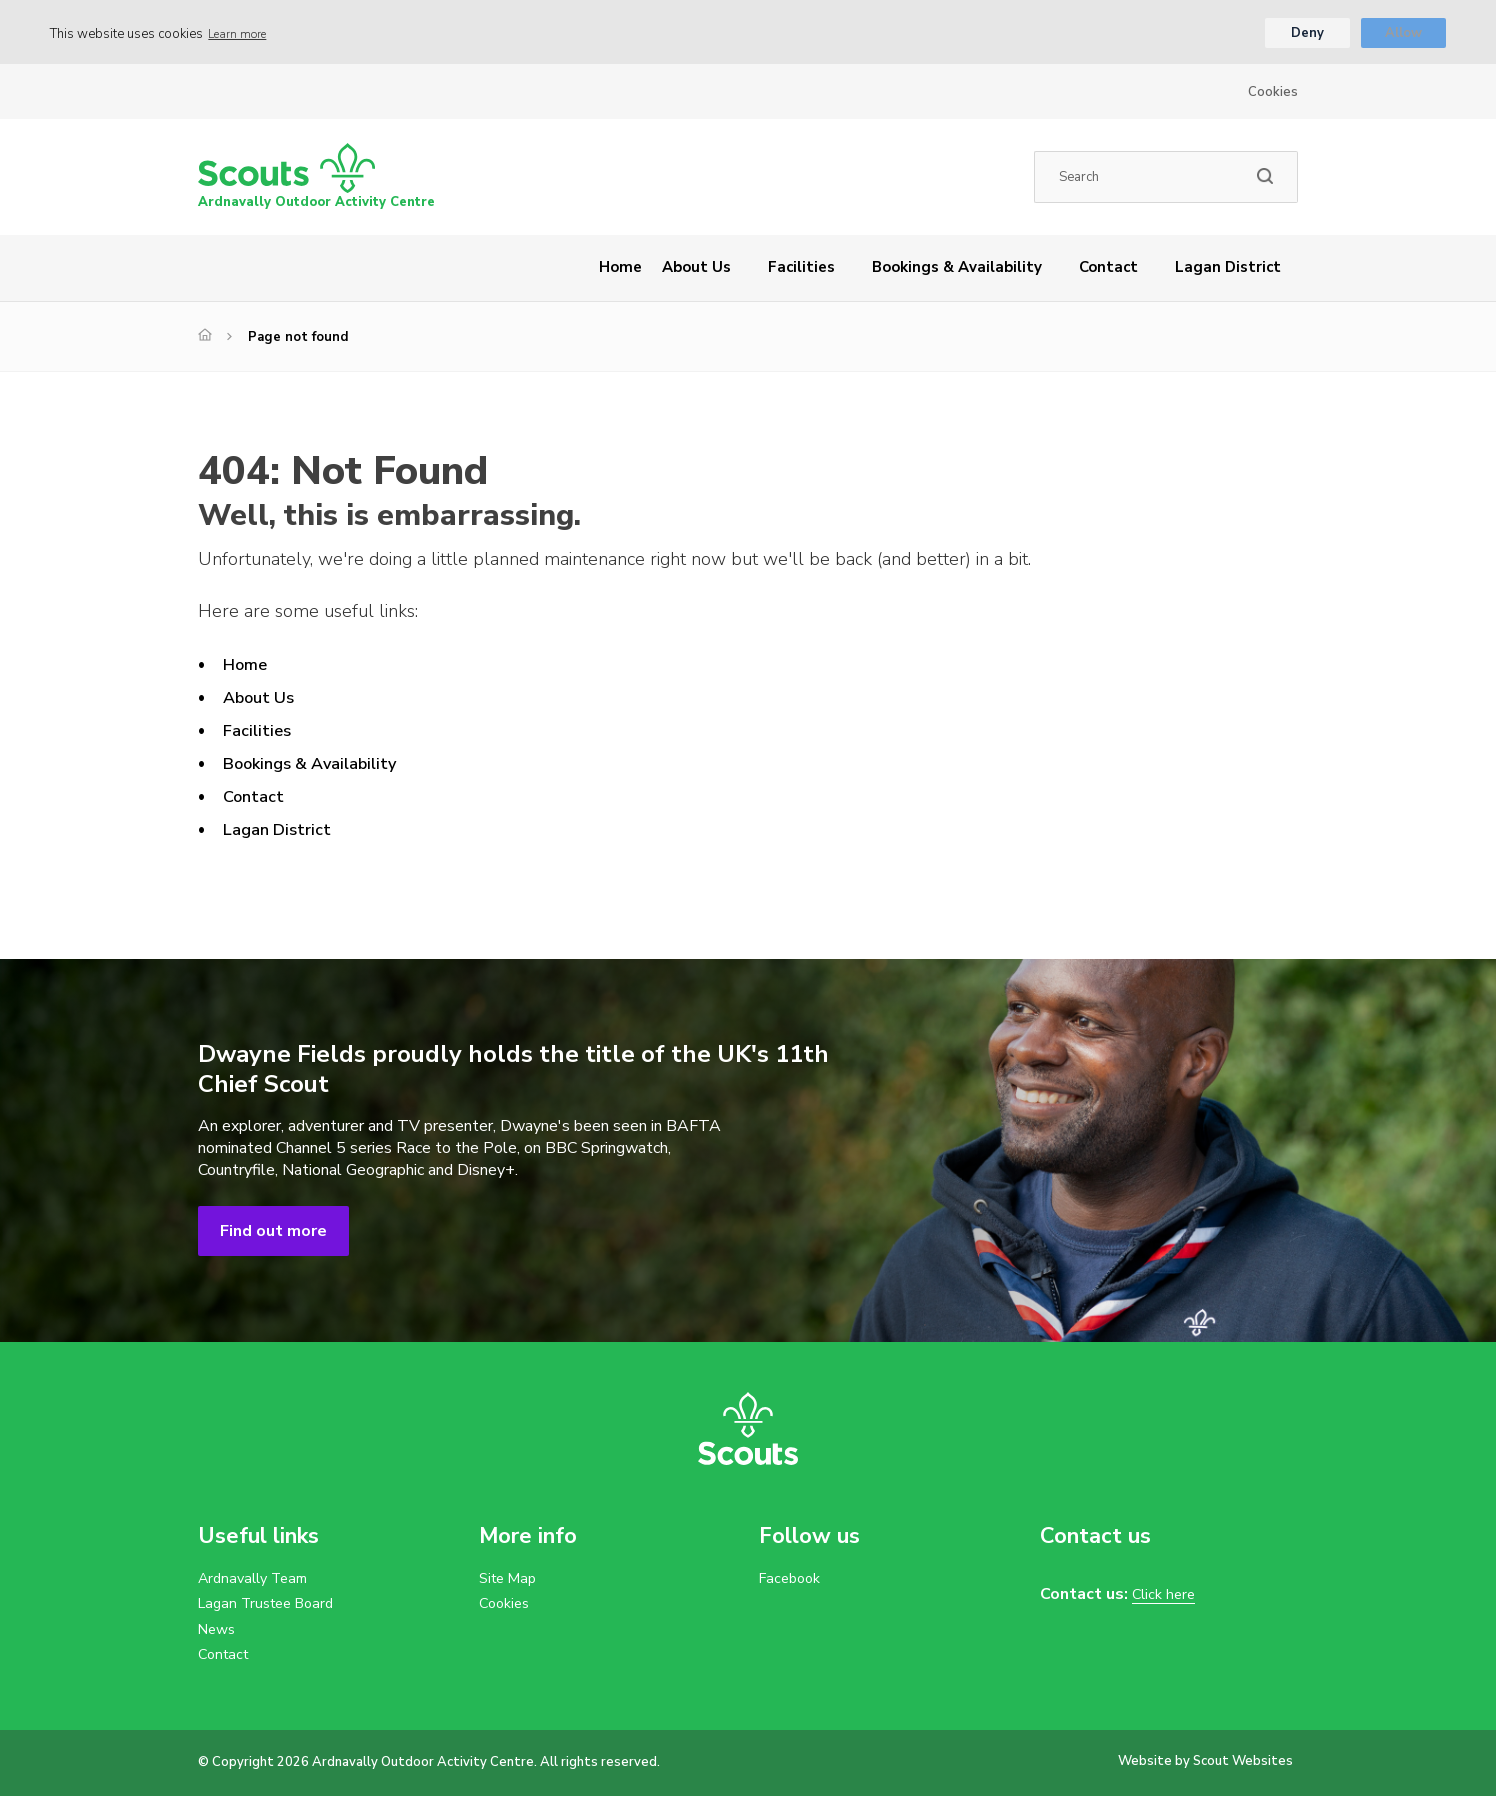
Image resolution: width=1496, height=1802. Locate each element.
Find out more (273, 1234)
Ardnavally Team (258, 1582)
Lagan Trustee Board (272, 1608)
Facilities (801, 270)
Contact (1108, 270)
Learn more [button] (242, 35)
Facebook (793, 1582)
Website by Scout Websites (1205, 1767)
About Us (696, 270)
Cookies (1273, 95)
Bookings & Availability (957, 270)
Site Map (511, 1582)
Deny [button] (1306, 35)
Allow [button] (1403, 35)
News (219, 1634)
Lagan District (1228, 270)
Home (620, 270)
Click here (1166, 1597)
